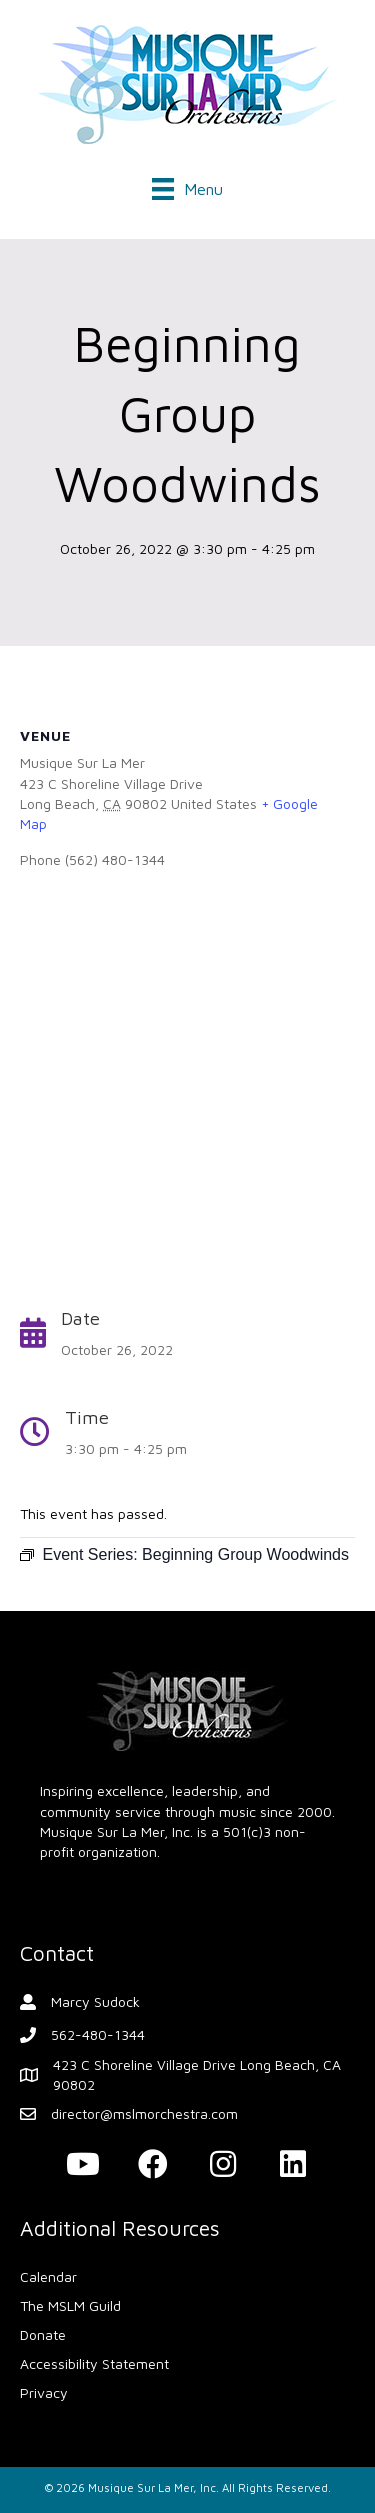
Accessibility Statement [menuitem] (94, 2363)
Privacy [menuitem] (44, 2392)
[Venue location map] (187, 1086)
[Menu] (187, 189)
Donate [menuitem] (43, 2334)
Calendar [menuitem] (48, 2276)
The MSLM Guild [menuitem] (70, 2305)
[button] (83, 2164)
